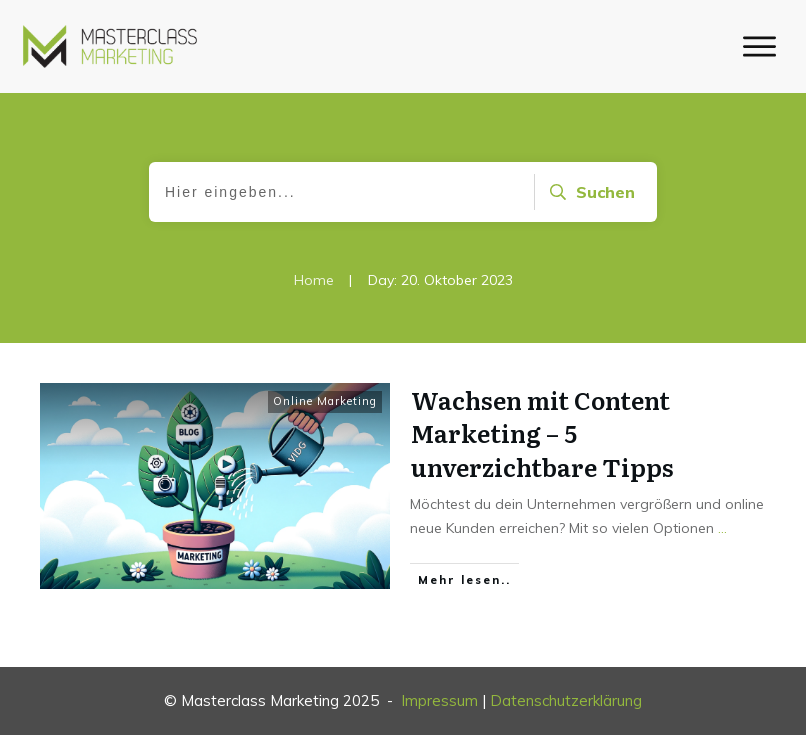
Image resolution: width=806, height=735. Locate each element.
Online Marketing (325, 401)
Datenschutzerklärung (566, 700)
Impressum (439, 700)
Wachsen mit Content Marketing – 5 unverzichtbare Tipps (542, 433)
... (722, 528)
